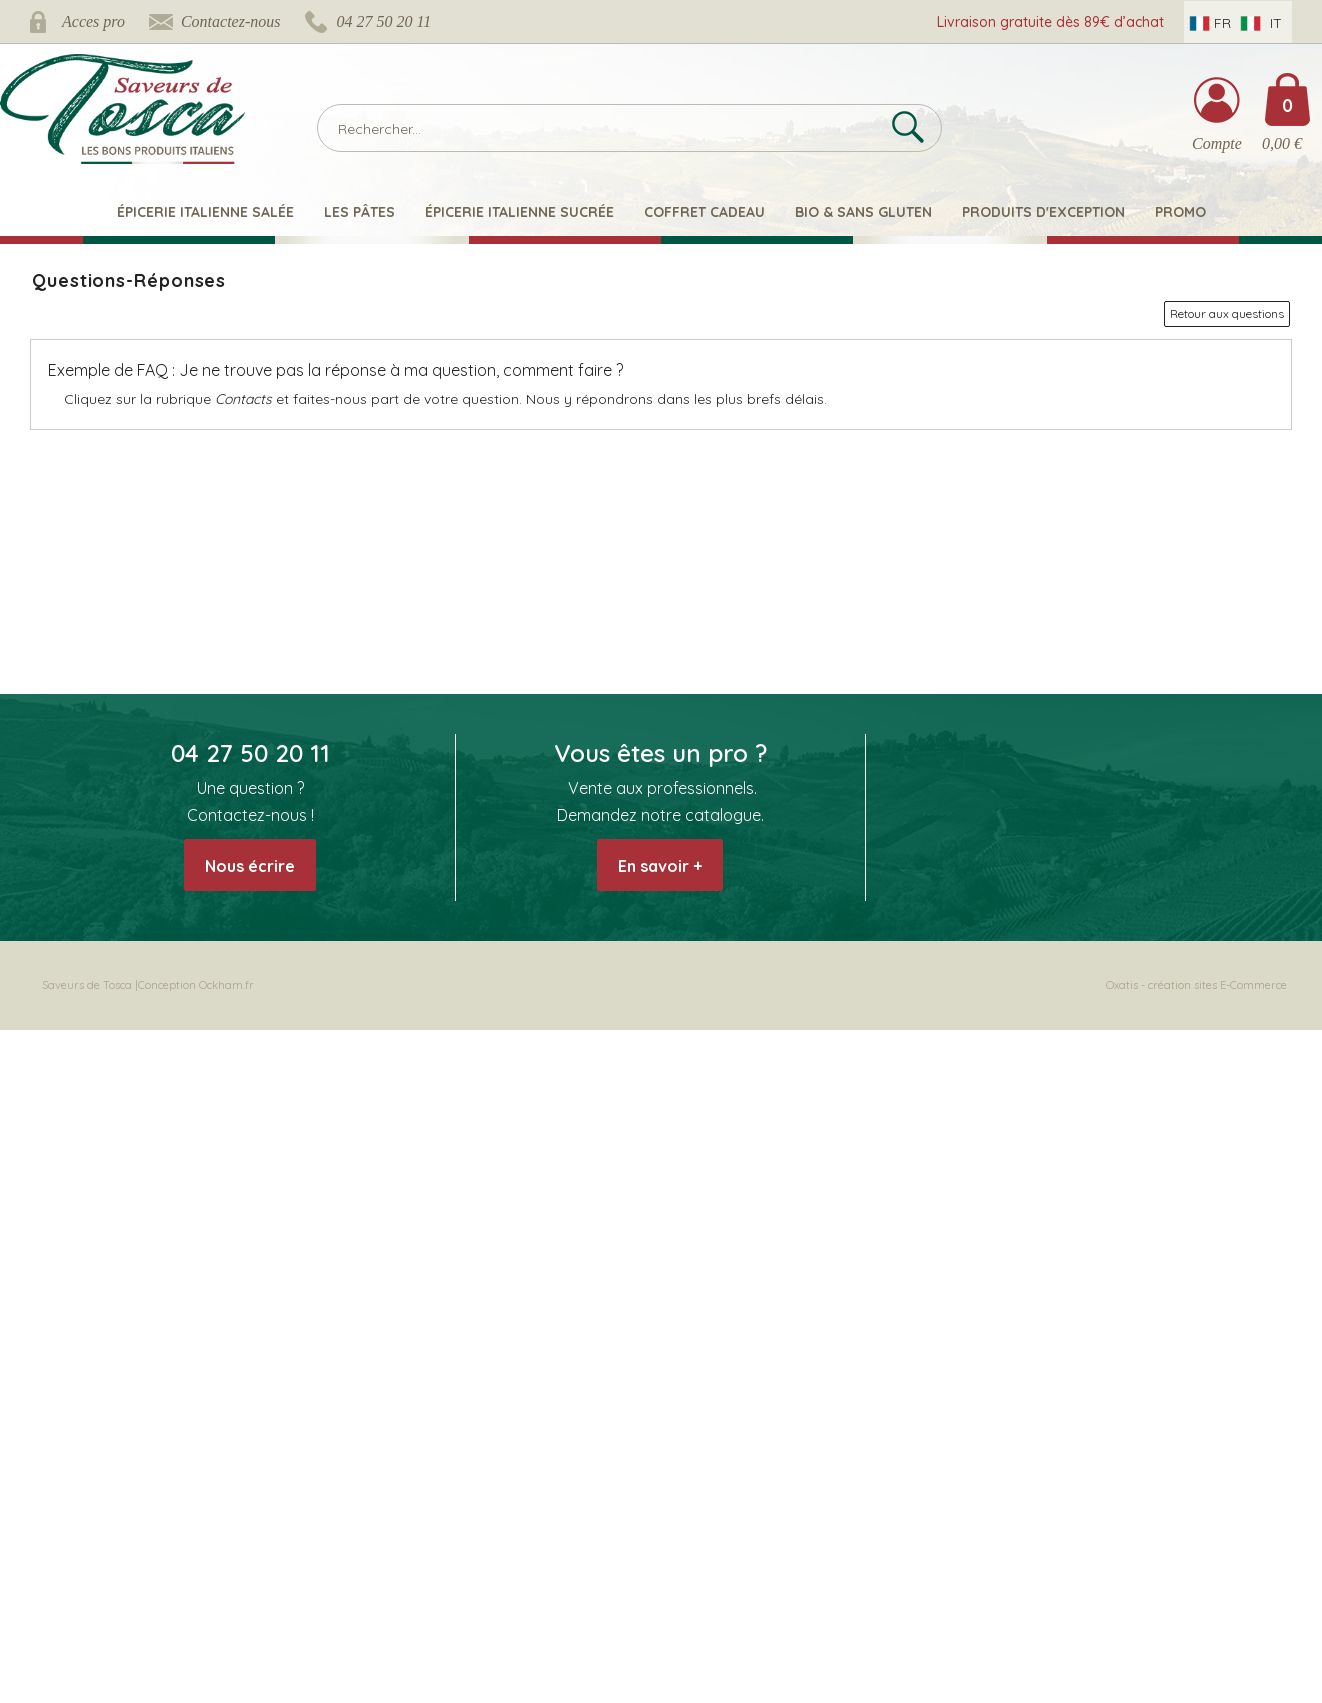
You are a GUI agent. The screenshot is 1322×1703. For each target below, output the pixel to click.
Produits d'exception (1043, 212)
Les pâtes (359, 212)
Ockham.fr (226, 985)
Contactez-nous (231, 21)
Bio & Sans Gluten (863, 212)
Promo (1180, 212)
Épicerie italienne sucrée (519, 212)
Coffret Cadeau (704, 212)
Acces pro (93, 21)
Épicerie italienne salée (205, 212)
